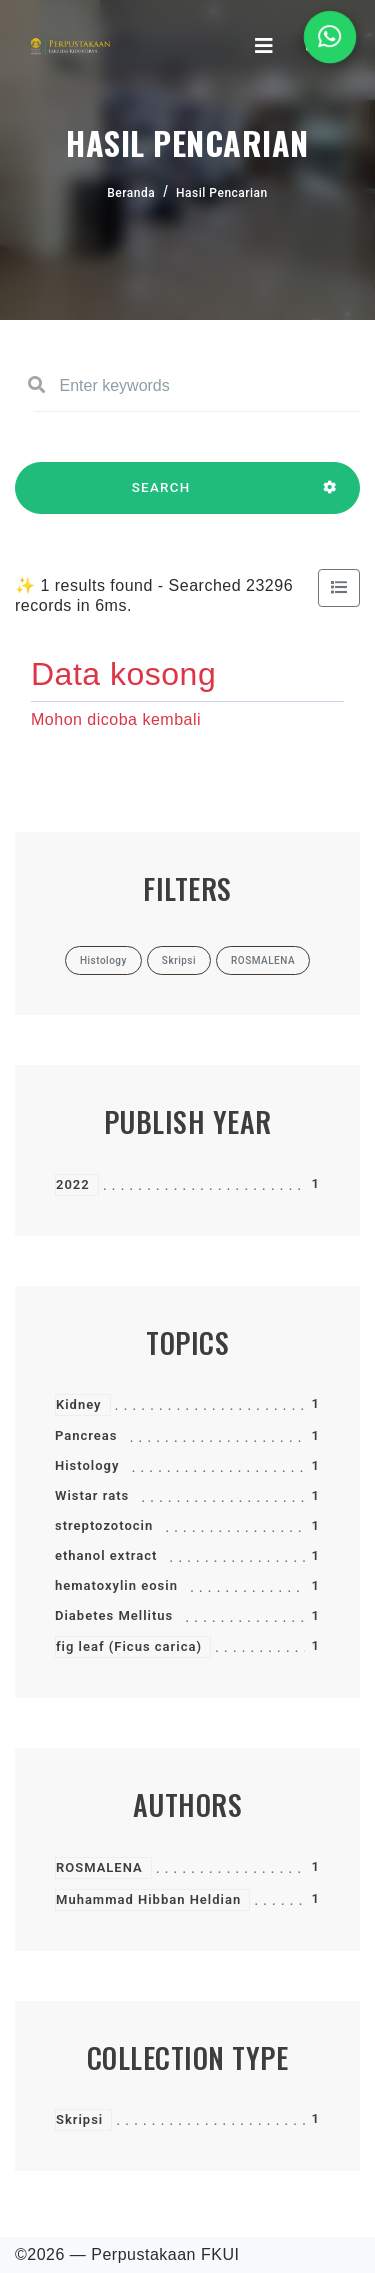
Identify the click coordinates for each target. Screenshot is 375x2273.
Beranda (131, 193)
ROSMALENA (99, 1867)
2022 (73, 1184)
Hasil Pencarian (222, 193)
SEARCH (161, 497)
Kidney (79, 1404)
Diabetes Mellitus (114, 1615)
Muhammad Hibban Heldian (148, 1899)
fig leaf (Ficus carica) (129, 1646)
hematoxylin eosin (116, 1585)
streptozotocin (104, 1525)
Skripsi (79, 2119)
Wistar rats (92, 1495)
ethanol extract (106, 1555)
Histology (87, 1465)
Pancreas (86, 1435)
